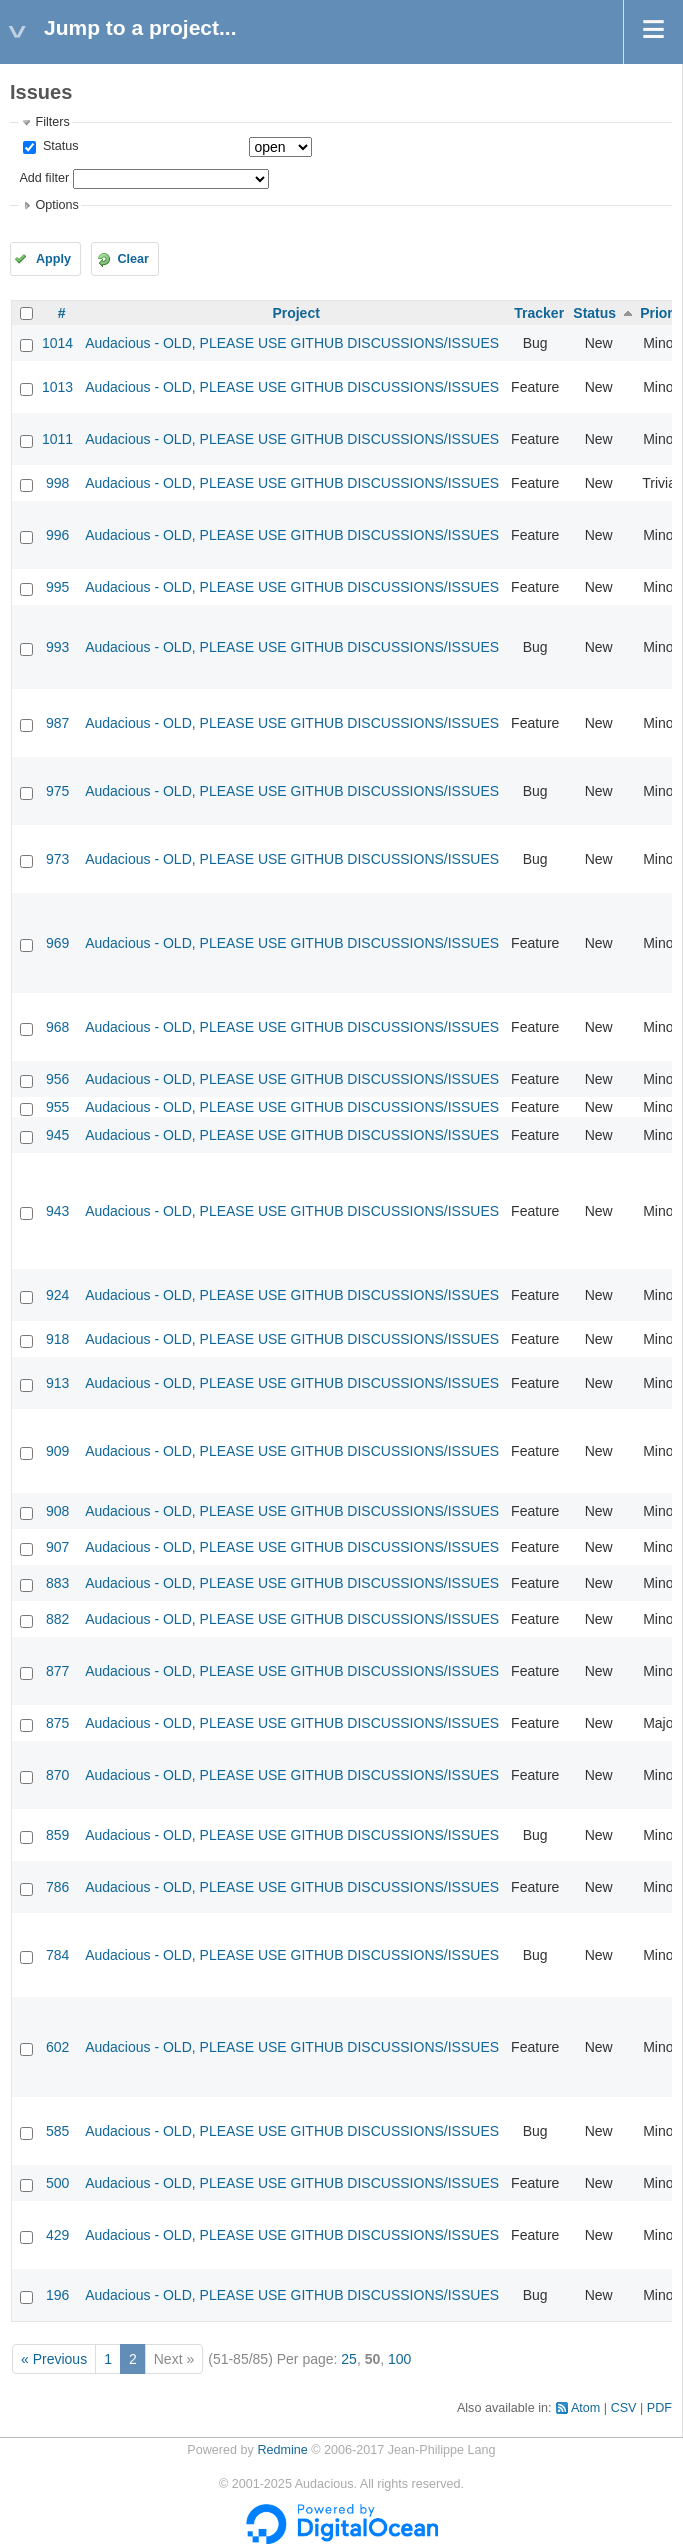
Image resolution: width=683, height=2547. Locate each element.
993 (57, 647)
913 (57, 1383)
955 (57, 1107)
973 (57, 859)
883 (57, 1583)
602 (57, 2047)
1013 (57, 387)
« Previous (54, 2359)
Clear (133, 259)
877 (57, 1671)
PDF (659, 2408)
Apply (53, 259)
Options (56, 205)
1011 (57, 439)
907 (57, 1547)
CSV (624, 2408)
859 (57, 1835)
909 (57, 1451)
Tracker (539, 313)
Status (58, 146)
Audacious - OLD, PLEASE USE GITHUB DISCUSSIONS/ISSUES (292, 343)
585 (57, 2131)
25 (349, 2359)
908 (57, 1511)
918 (57, 1339)
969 (57, 943)
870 (57, 1775)
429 (57, 2235)
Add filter (44, 178)
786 (57, 1887)
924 (57, 1295)
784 (57, 1955)
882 (57, 1619)
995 (57, 587)
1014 (57, 343)
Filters (52, 122)
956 (57, 1079)
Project (295, 313)
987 (57, 723)
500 (57, 2183)
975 (57, 791)
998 (57, 483)
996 (57, 535)
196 (57, 2295)
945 (57, 1135)
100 (399, 2359)
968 (57, 1027)
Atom (585, 2408)
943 (57, 1211)
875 (57, 1723)
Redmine (282, 2450)
